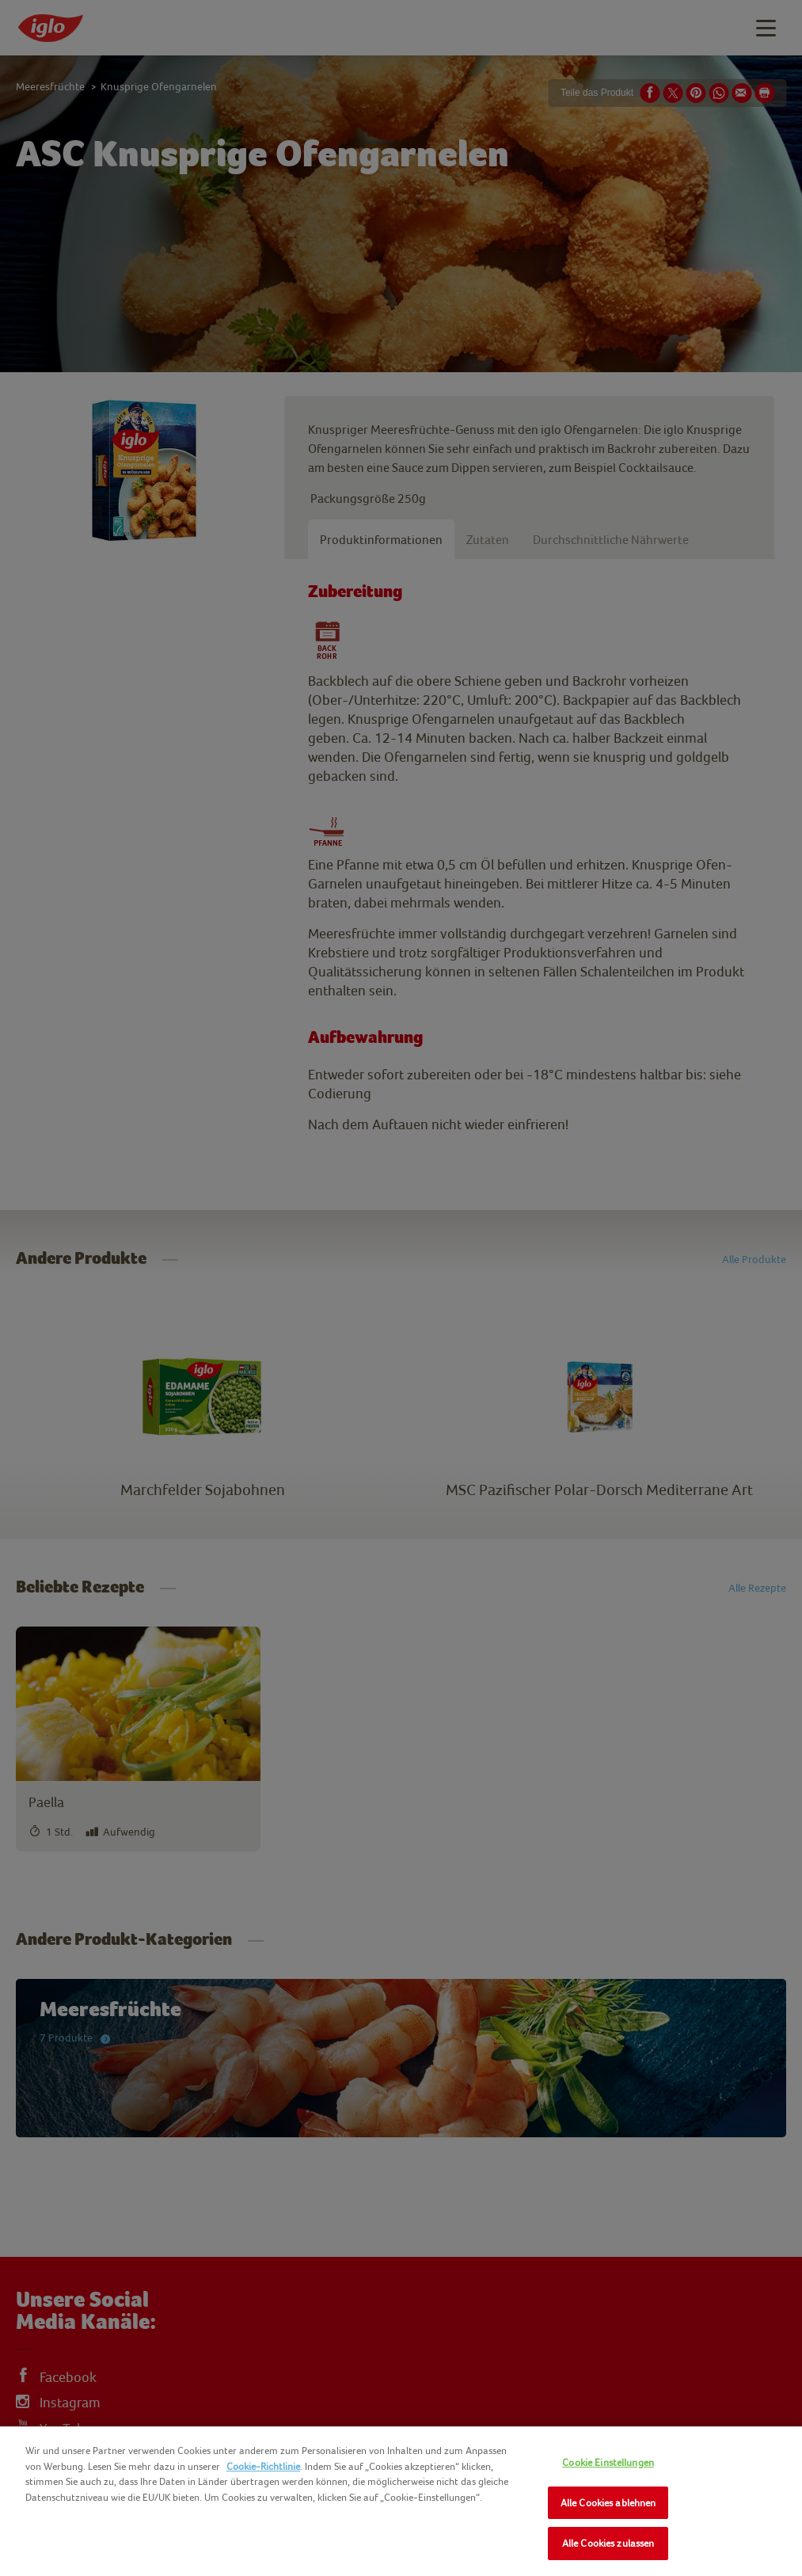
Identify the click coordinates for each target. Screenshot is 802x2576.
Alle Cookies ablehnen (608, 2503)
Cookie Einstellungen (608, 2462)
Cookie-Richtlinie (263, 2466)
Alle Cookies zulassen (608, 2543)
